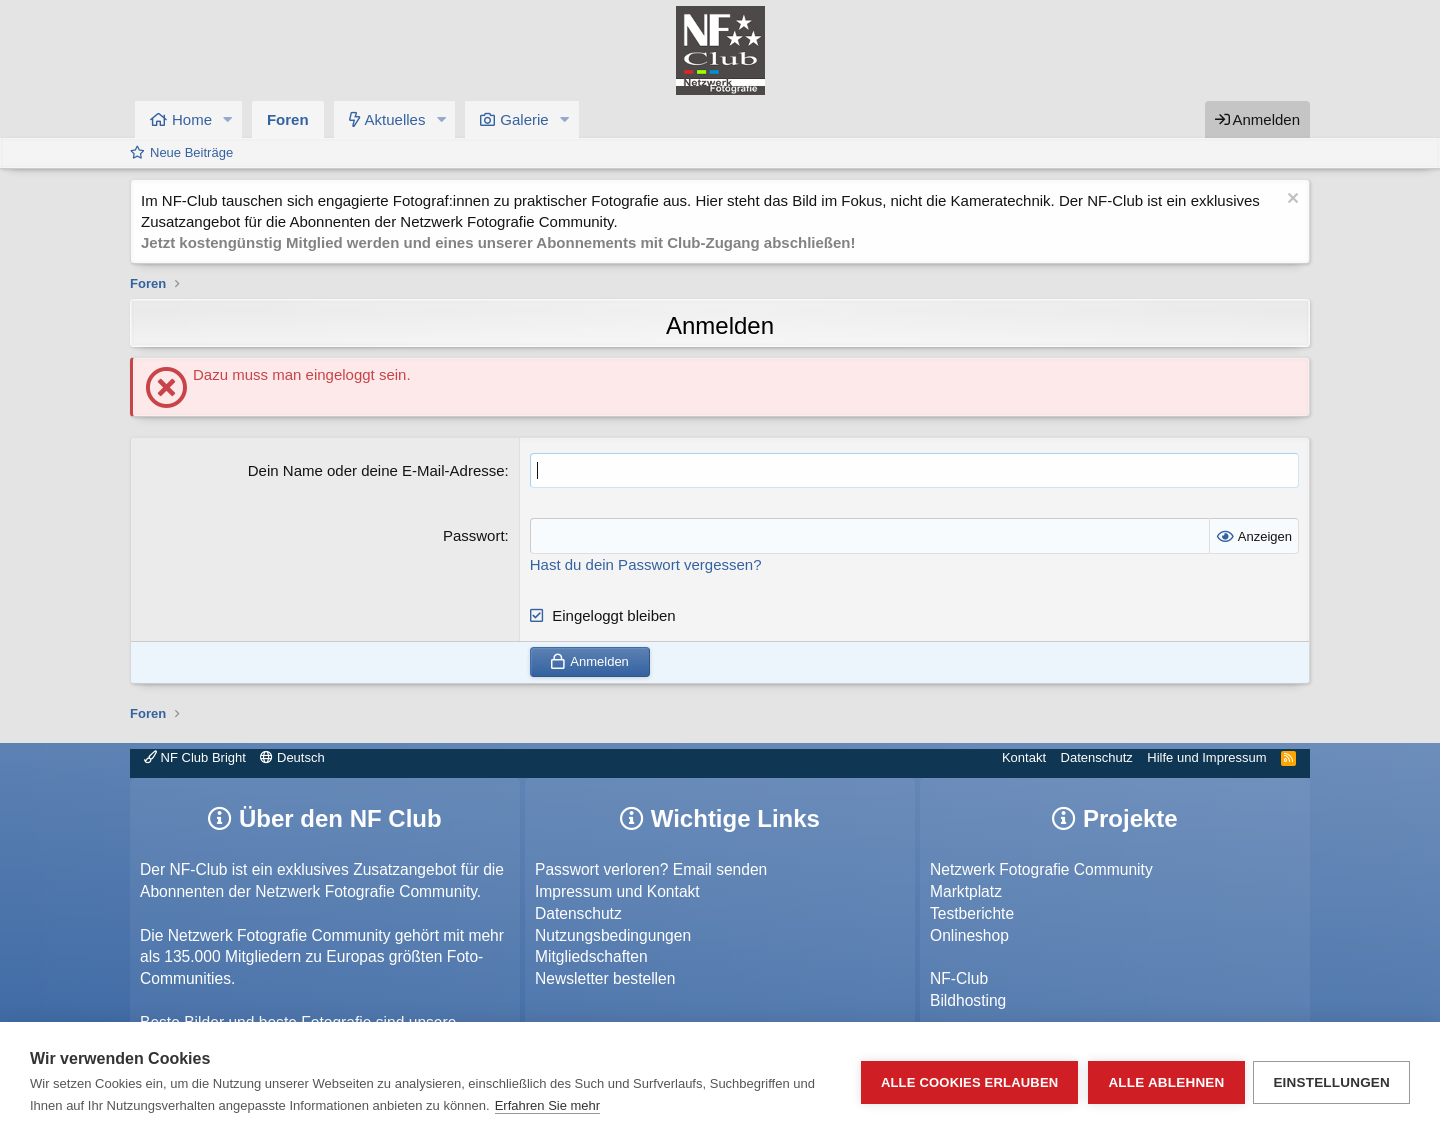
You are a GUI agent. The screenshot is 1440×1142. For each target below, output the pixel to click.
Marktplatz (966, 891)
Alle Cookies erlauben (969, 1082)
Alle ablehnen (1165, 1082)
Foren (288, 119)
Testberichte (972, 912)
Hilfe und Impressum (1206, 757)
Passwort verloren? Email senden (651, 869)
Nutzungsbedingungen (613, 934)
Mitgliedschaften (591, 956)
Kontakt (1024, 757)
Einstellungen (1331, 1082)
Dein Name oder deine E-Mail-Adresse (376, 470)
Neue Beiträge (191, 152)
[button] (228, 119)
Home (192, 119)
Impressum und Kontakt (617, 891)
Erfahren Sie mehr (548, 1105)
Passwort (474, 535)
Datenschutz (1097, 757)
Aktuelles (395, 119)
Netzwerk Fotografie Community (1041, 869)
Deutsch (292, 757)
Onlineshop (969, 934)
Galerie (524, 119)
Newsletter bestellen (605, 978)
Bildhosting (968, 1000)
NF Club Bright (195, 757)
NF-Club (959, 978)
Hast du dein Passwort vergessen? (646, 563)
